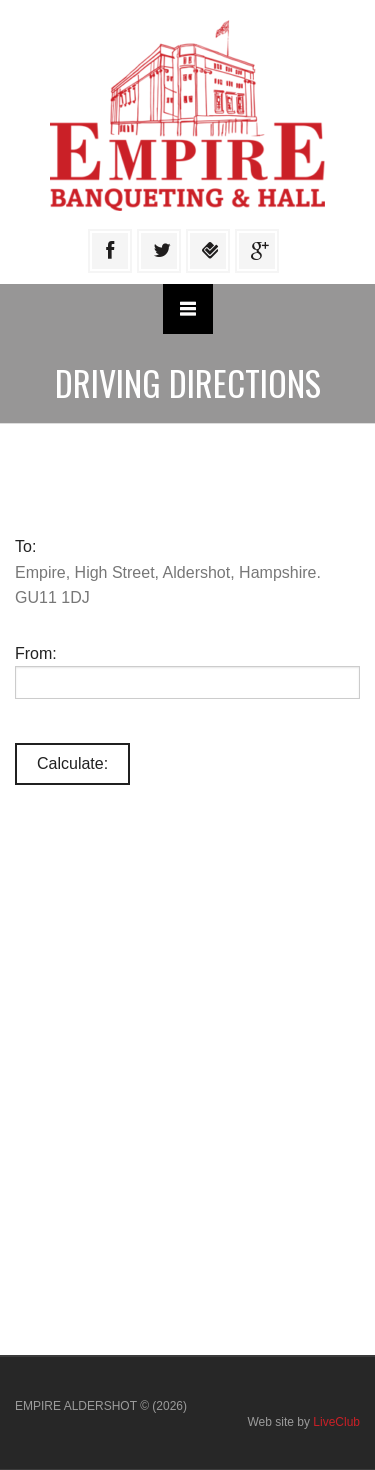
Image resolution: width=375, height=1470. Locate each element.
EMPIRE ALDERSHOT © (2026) (101, 1406)
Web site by (303, 1422)
